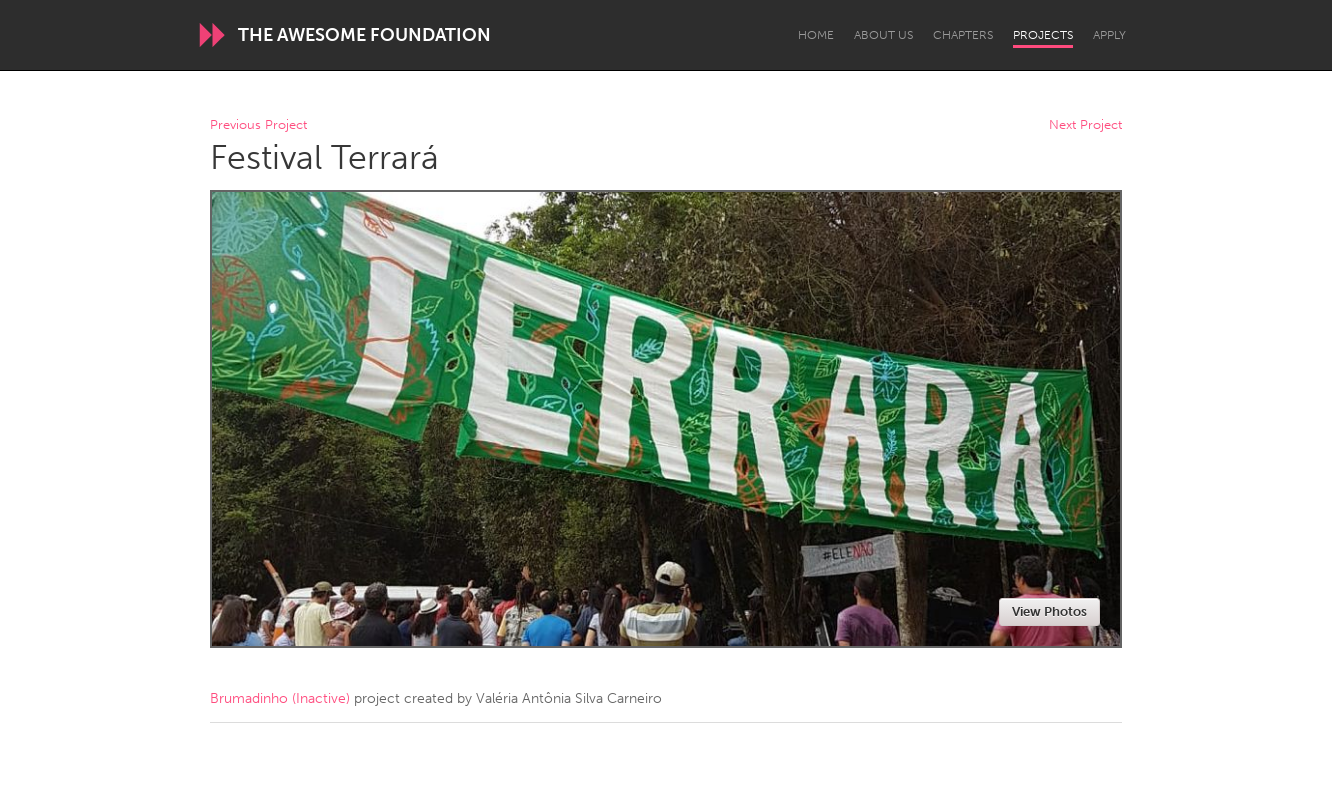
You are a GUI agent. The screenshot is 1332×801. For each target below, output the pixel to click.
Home (816, 35)
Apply (1109, 35)
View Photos (1049, 611)
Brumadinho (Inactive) (280, 698)
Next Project (1085, 125)
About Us (883, 35)
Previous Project (258, 125)
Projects (1043, 35)
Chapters (963, 35)
